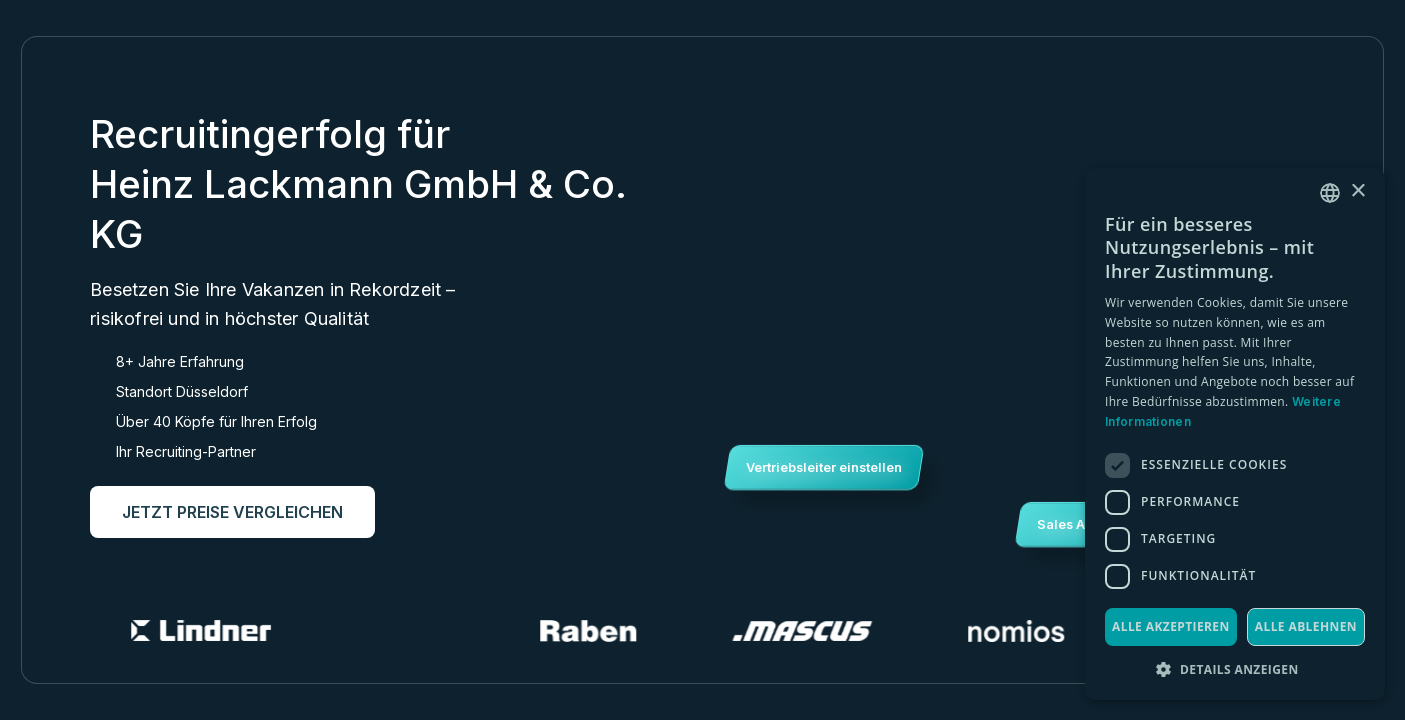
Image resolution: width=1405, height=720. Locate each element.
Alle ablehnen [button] (1306, 626)
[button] (1235, 669)
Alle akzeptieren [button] (1171, 626)
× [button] (1357, 191)
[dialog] (1235, 434)
